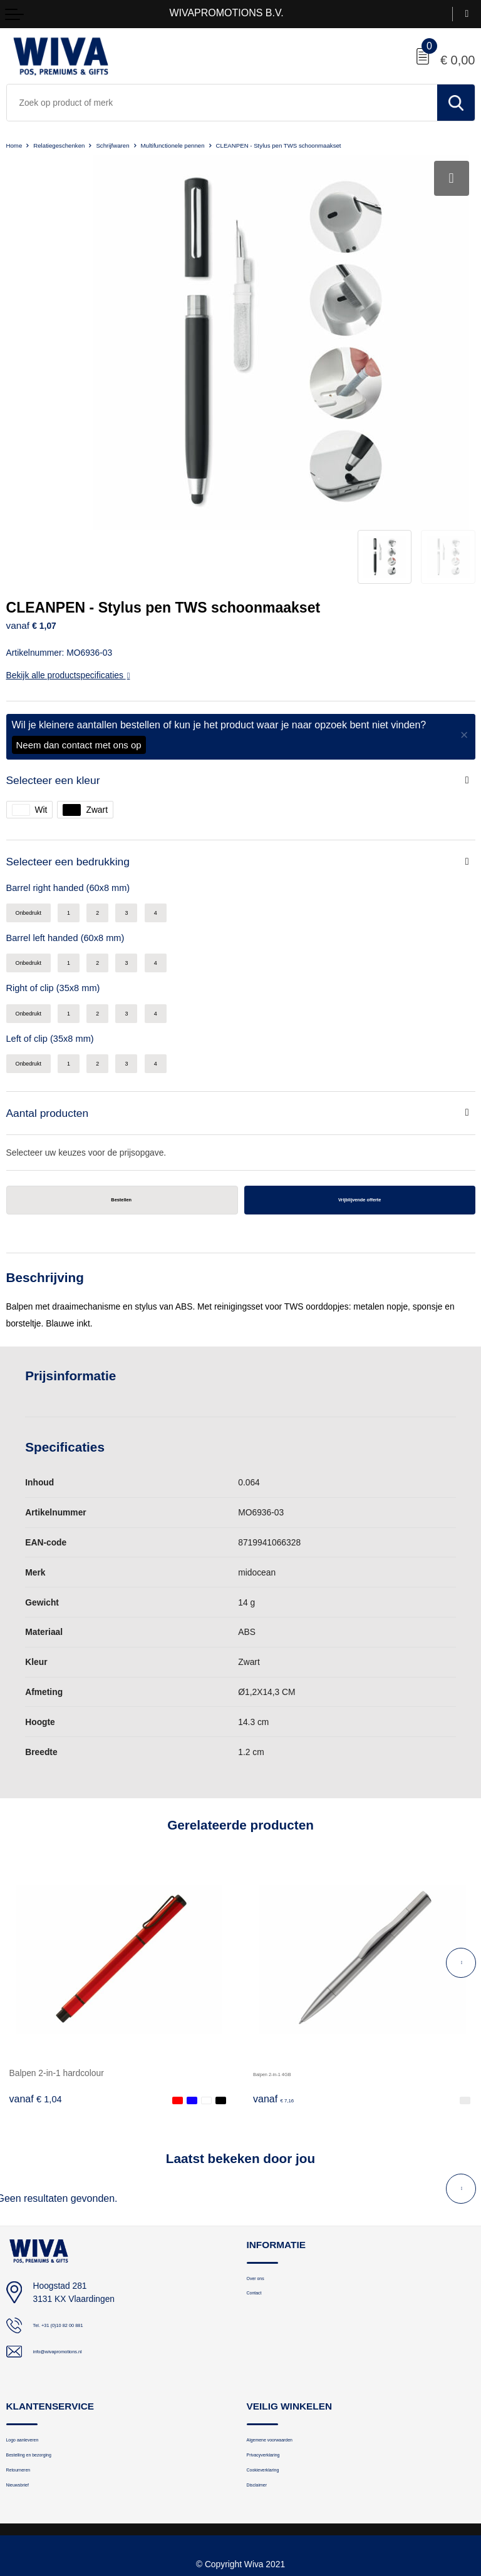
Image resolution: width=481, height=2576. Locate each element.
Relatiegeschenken (74, 145)
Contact (261, 2204)
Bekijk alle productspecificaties (68, 551)
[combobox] (222, 102)
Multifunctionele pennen (221, 145)
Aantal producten (55, 1011)
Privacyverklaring (278, 2367)
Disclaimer (266, 2406)
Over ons (263, 2184)
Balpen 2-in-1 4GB (288, 1977)
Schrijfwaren (143, 145)
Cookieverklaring (277, 2386)
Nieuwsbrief (27, 2406)
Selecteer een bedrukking (79, 742)
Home (17, 145)
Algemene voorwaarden (290, 2347)
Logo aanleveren (36, 2347)
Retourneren (29, 2386)
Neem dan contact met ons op (79, 620)
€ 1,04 (35, 2003)
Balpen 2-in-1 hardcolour (56, 1977)
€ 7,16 (279, 2003)
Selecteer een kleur (62, 657)
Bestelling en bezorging (48, 2367)
